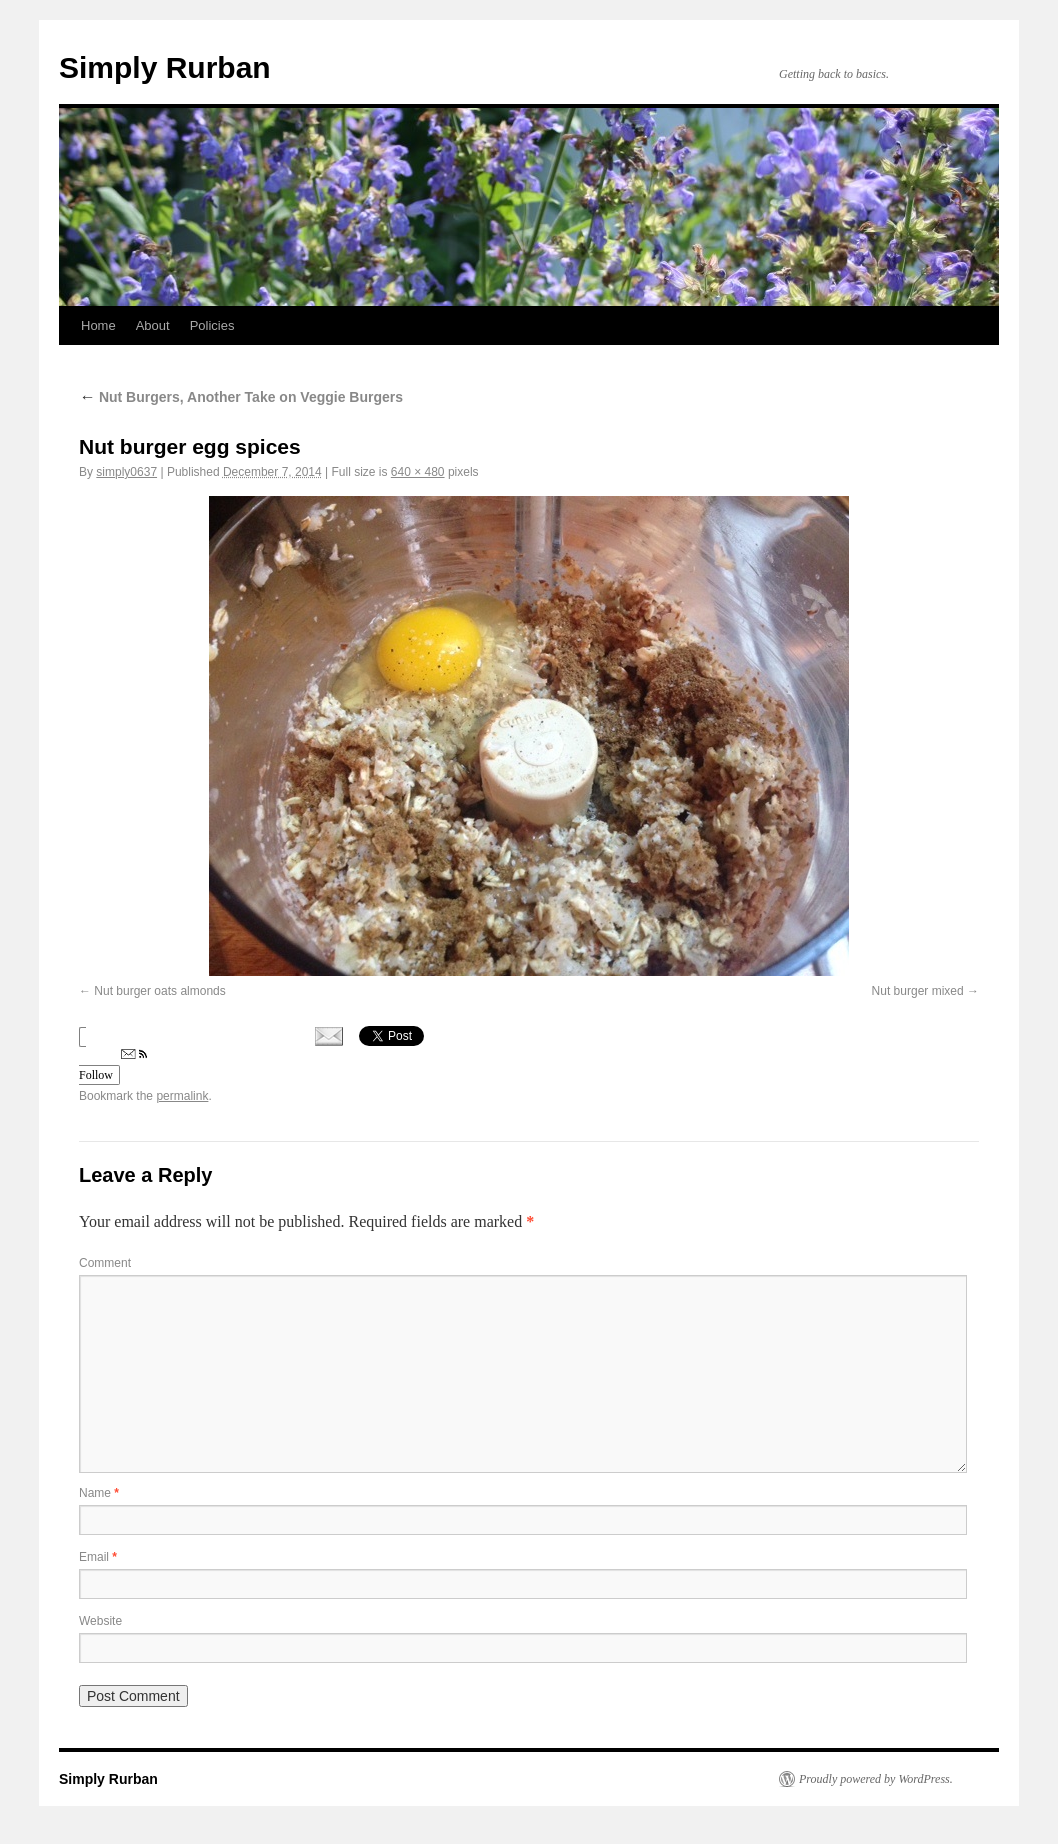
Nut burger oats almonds (159, 991)
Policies (212, 325)
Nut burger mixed (918, 991)
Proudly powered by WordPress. (876, 1779)
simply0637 (126, 472)
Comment (105, 1263)
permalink (182, 1096)
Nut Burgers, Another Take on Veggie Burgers (241, 397)
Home (98, 325)
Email (98, 1557)
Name (99, 1493)
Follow (113, 1065)
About (153, 325)
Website (100, 1621)
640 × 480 (418, 472)
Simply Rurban (165, 67)
